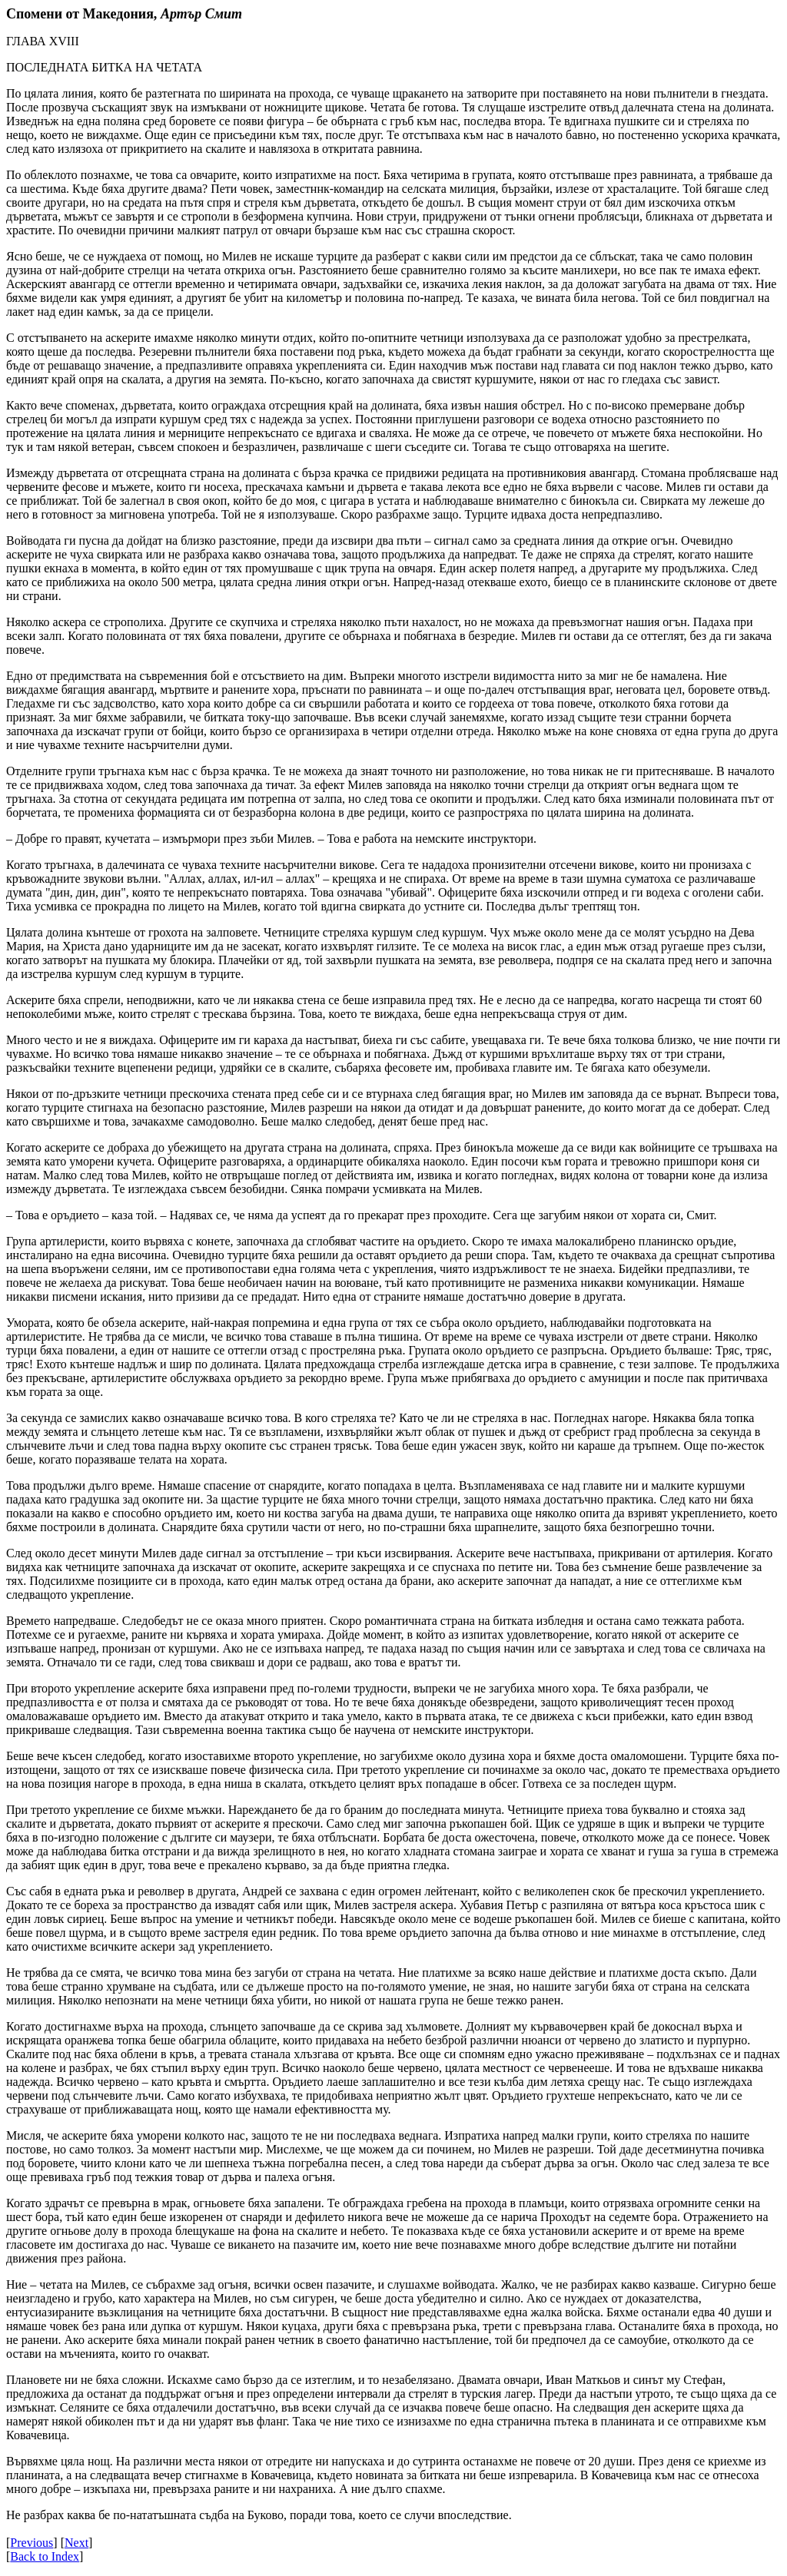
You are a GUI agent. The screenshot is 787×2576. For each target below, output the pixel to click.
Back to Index (44, 2556)
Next (76, 2542)
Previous (31, 2542)
